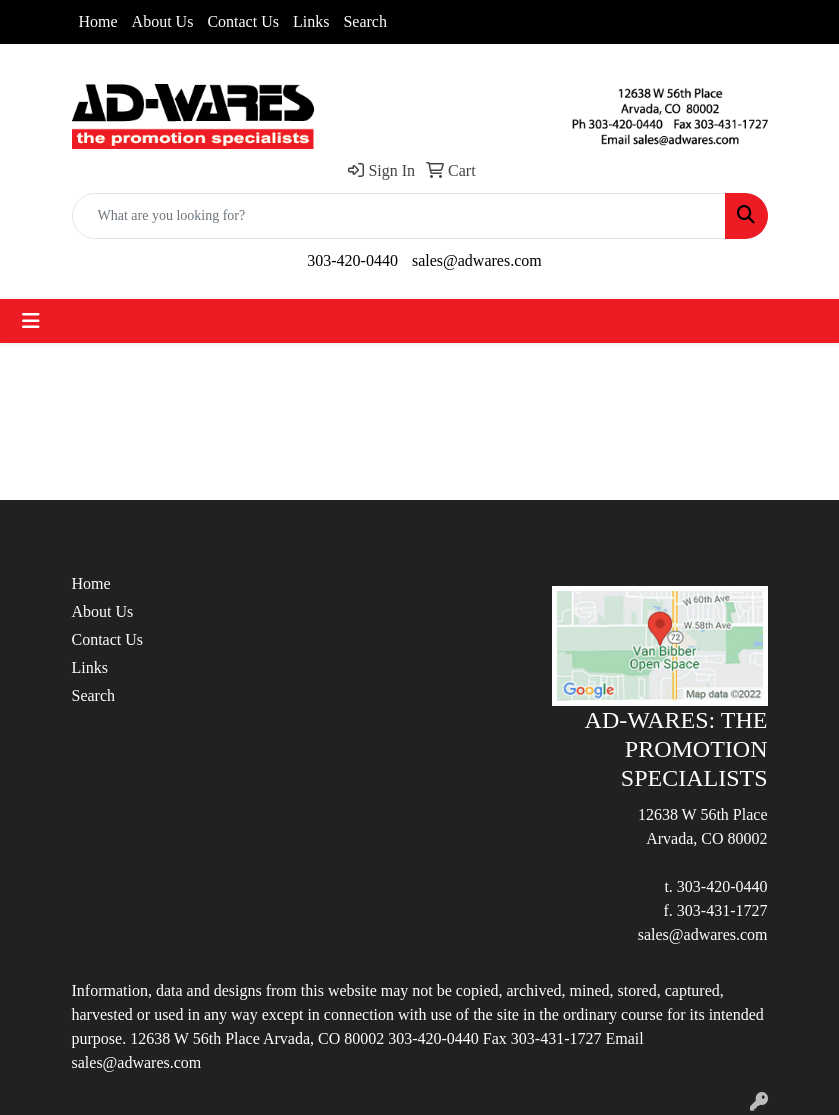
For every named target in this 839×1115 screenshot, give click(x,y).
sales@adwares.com (477, 260)
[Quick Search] (399, 216)
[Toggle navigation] (31, 321)
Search (365, 21)
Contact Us (243, 21)
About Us (163, 21)
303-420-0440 (352, 260)
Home (98, 21)
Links (311, 21)
